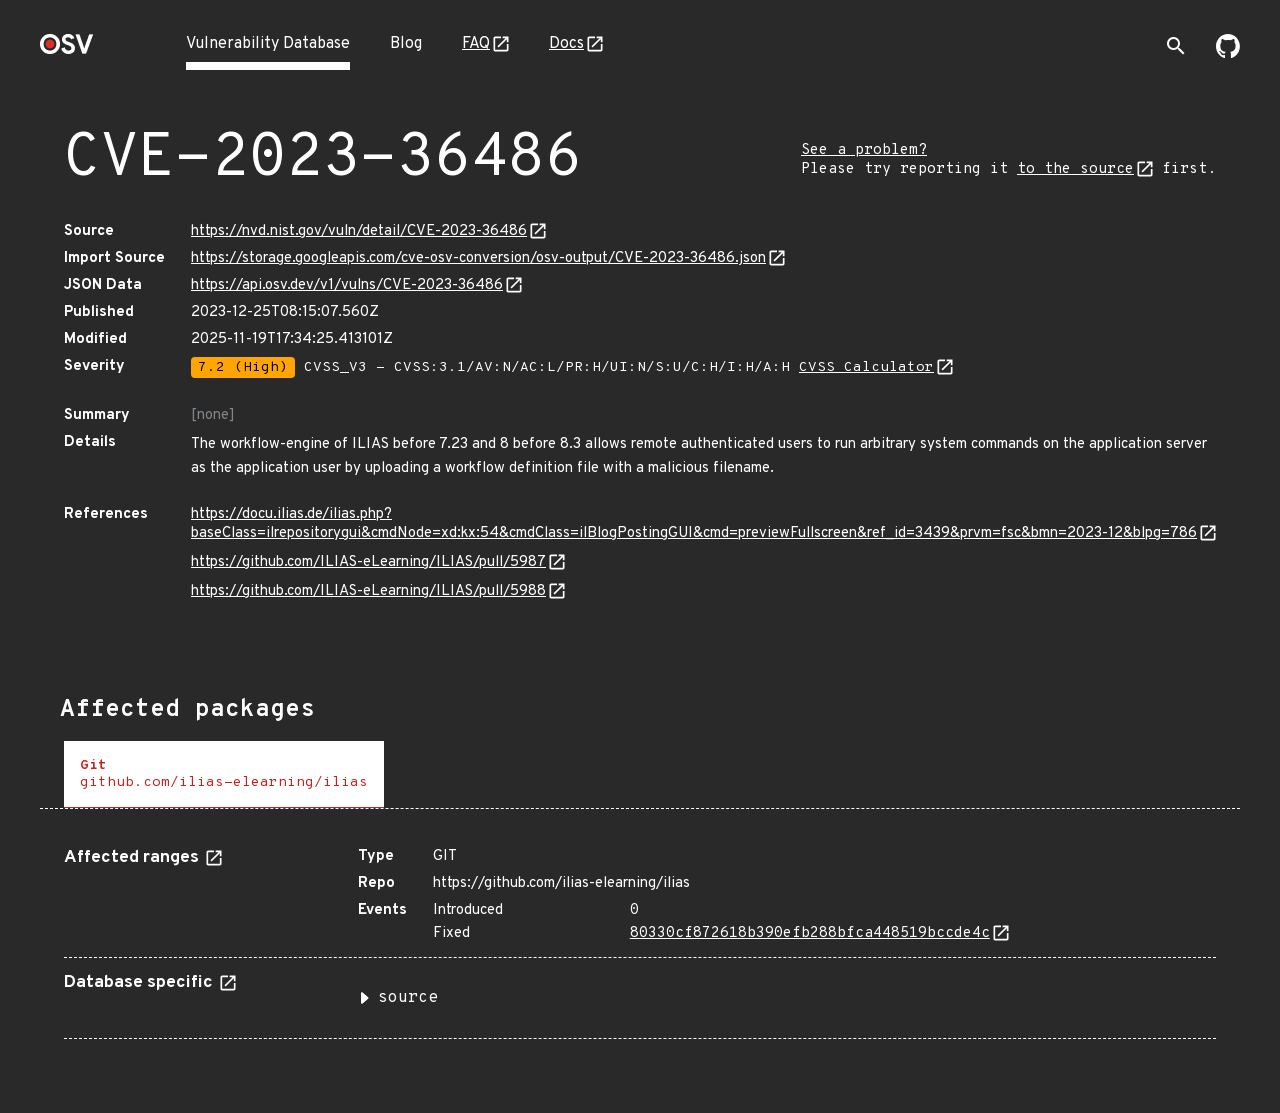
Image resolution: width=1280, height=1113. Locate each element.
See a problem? (864, 150)
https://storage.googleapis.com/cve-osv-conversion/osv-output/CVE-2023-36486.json (478, 258)
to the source (1075, 169)
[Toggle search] (1176, 46)
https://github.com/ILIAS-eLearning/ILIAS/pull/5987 (368, 562)
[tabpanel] (640, 935)
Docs (566, 44)
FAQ (476, 44)
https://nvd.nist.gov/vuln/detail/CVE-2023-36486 (359, 231)
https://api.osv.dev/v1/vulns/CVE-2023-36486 (347, 285)
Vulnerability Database (268, 44)
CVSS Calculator (866, 367)
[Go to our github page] (1228, 54)
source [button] (408, 998)
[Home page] (67, 50)
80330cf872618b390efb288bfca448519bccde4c (810, 933)
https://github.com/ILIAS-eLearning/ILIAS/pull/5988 (368, 591)
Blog (406, 44)
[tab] (224, 774)
